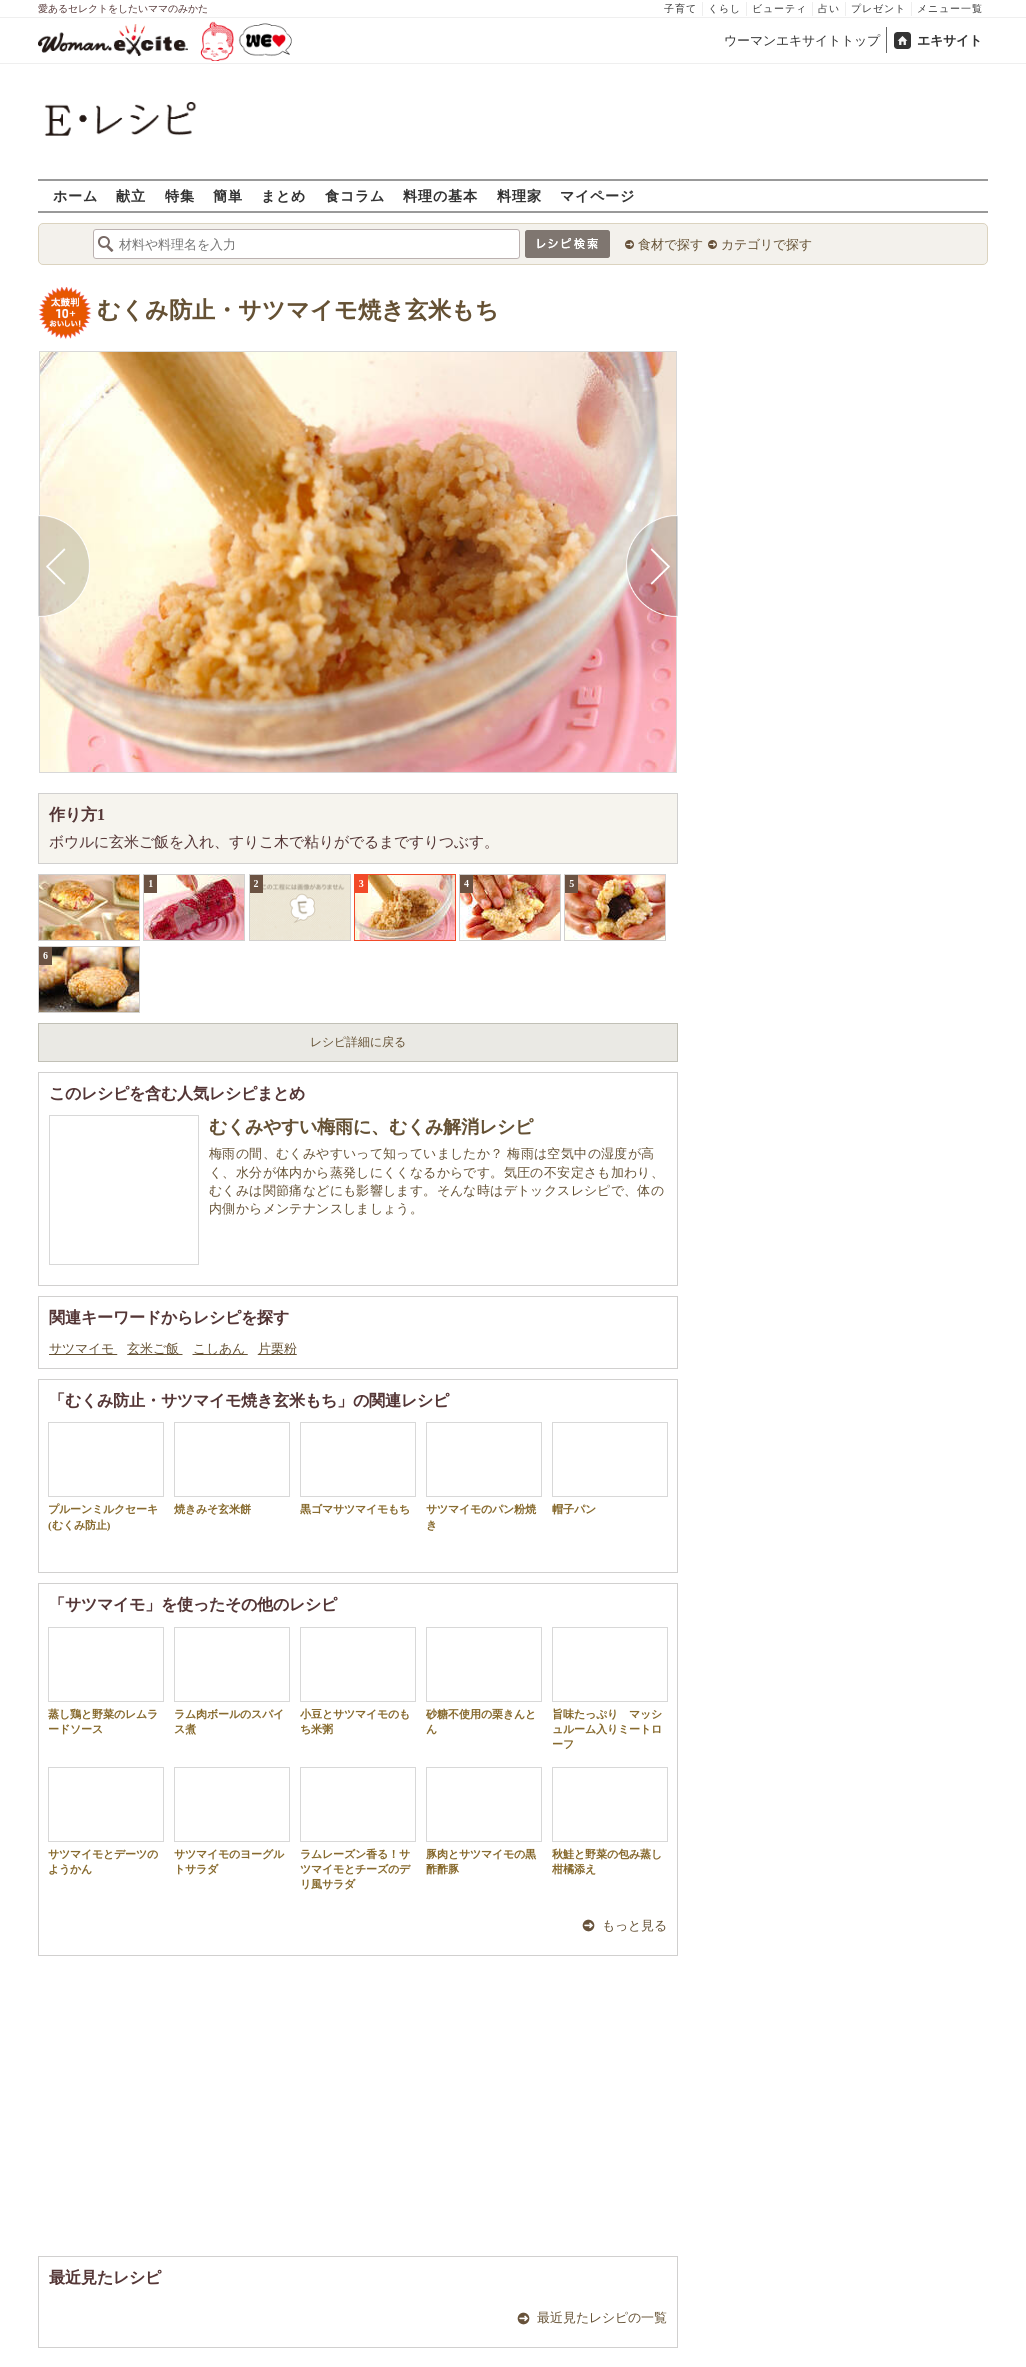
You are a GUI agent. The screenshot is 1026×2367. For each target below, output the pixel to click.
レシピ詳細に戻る (358, 1042)
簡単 (228, 195)
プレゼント (878, 8)
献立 (131, 195)
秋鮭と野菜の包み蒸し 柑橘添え (612, 1821)
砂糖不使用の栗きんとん (484, 1681)
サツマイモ (83, 1348)
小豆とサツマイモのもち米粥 (358, 1681)
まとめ (283, 195)
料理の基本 (440, 195)
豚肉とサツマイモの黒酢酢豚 (484, 1821)
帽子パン (610, 1468)
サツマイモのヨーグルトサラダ (232, 1821)
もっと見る (634, 1925)
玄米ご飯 (154, 1348)
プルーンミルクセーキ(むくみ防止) (106, 1476)
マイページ (597, 195)
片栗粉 (277, 1348)
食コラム (355, 195)
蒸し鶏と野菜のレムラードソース (106, 1681)
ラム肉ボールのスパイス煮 (232, 1681)
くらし (724, 8)
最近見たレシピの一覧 (602, 2317)
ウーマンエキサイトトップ (802, 40)
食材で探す (670, 244)
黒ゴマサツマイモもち (358, 1468)
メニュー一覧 (950, 8)
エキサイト (949, 40)
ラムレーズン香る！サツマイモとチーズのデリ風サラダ (358, 1829)
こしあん (220, 1348)
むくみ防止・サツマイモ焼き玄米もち (298, 310)
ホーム (75, 195)
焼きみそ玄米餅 (232, 1468)
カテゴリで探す (766, 244)
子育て (680, 8)
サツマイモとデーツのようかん (106, 1821)
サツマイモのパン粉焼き (484, 1476)
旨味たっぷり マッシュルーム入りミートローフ (610, 1689)
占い (829, 8)
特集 (180, 195)
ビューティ (779, 8)
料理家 (519, 195)
